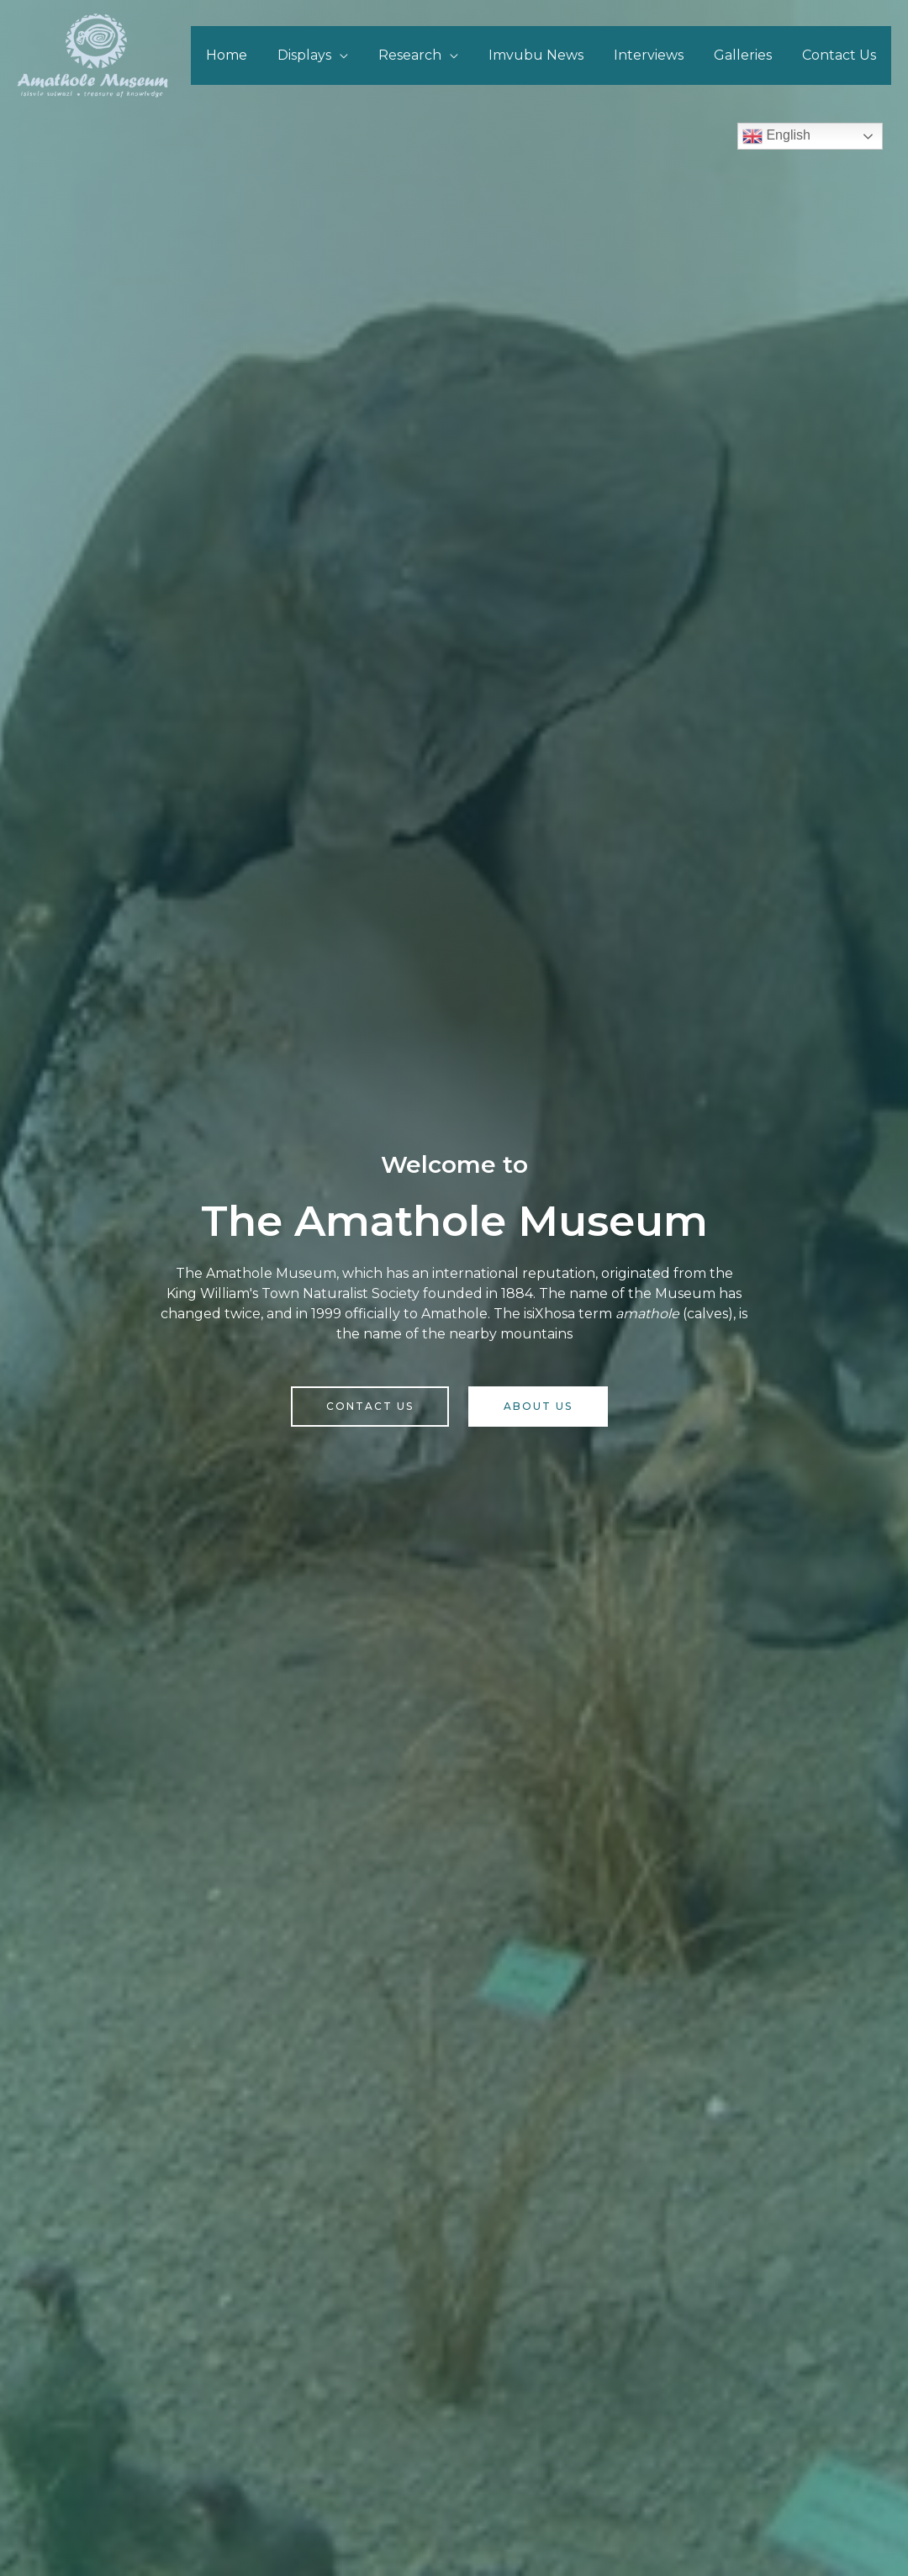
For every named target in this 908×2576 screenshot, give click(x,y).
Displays (323, 55)
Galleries (748, 55)
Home (248, 55)
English (776, 136)
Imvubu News (547, 55)
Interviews (657, 55)
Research (425, 55)
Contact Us (841, 55)
